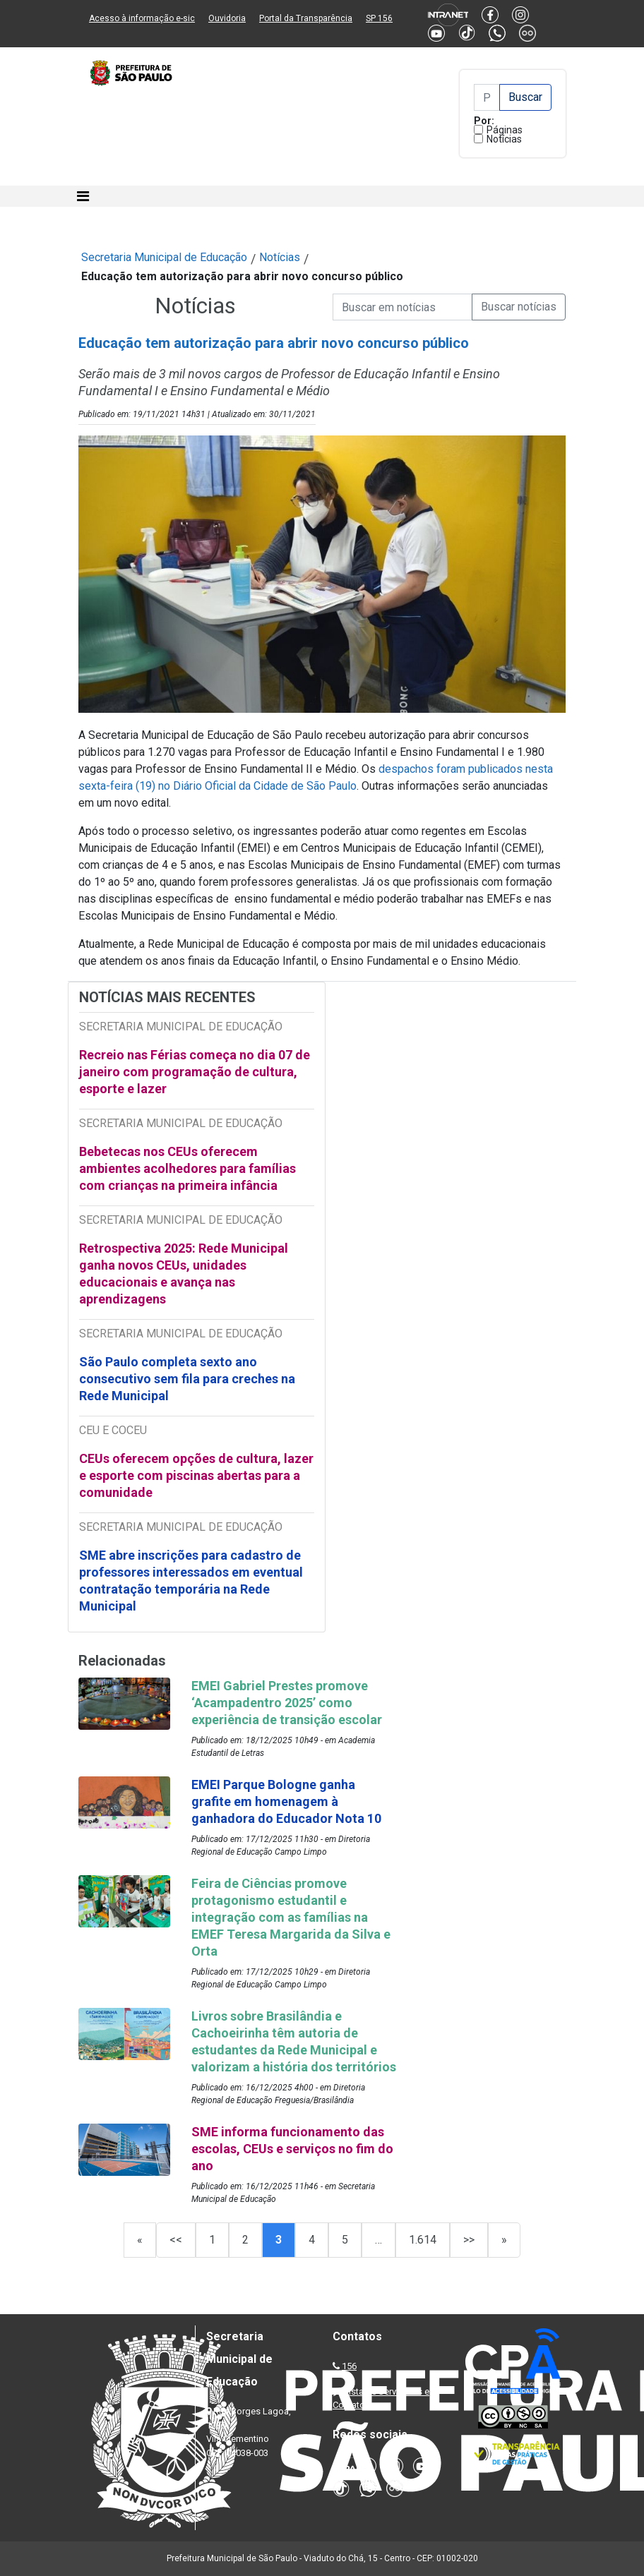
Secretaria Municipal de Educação (164, 257)
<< (175, 2239)
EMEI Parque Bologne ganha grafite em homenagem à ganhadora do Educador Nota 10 (286, 1801)
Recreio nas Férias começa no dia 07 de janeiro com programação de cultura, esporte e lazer (194, 1071)
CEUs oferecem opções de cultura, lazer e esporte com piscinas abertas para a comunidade (196, 1475)
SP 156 (379, 18)
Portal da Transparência (305, 18)
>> (469, 2239)
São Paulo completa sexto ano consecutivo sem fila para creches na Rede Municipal (187, 1378)
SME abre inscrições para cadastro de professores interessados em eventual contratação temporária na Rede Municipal (191, 1580)
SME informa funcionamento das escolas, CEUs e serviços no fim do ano (292, 2148)
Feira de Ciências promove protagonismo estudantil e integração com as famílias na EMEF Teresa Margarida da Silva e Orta (290, 1917)
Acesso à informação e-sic (142, 18)
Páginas (505, 130)
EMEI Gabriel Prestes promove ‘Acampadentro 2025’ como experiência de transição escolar (286, 1702)
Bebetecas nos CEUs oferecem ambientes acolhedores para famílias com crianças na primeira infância (187, 1168)
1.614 (422, 2239)
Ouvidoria (227, 18)
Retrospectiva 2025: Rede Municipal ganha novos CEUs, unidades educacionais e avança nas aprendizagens (183, 1273)
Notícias (504, 139)
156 (349, 2366)
